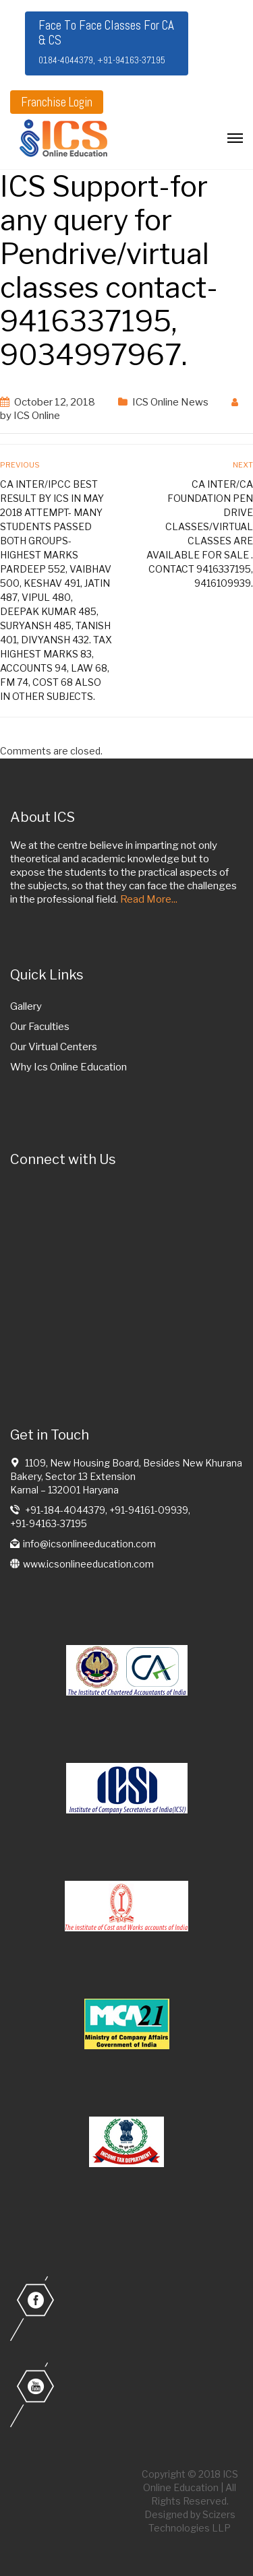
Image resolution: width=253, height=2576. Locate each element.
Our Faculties (39, 1027)
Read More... (148, 899)
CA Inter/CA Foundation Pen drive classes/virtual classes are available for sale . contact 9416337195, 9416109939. (199, 533)
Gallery (26, 1006)
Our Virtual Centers (53, 1047)
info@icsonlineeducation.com (89, 1543)
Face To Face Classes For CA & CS (106, 41)
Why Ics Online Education (68, 1067)
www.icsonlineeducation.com (88, 1564)
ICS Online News (170, 402)
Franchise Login (56, 102)
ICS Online (36, 416)
